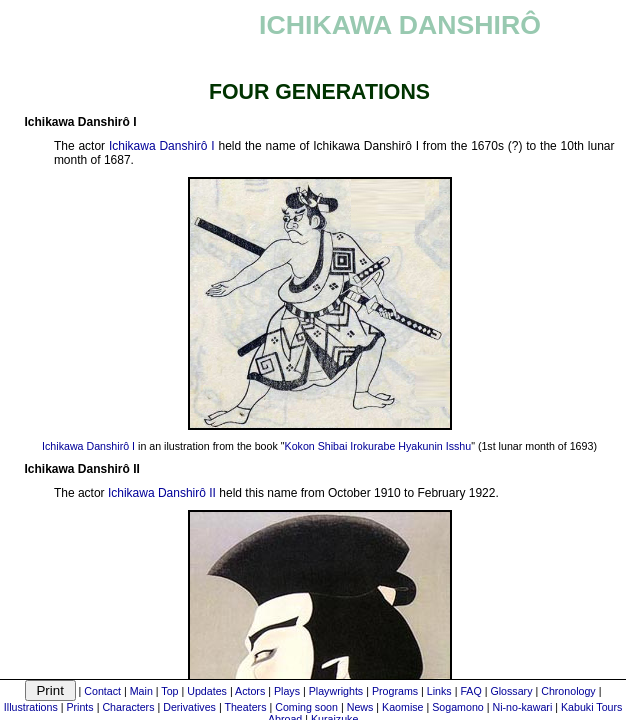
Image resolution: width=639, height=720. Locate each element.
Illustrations (31, 707)
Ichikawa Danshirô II (162, 493)
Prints (79, 707)
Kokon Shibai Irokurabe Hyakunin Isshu (378, 446)
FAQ (470, 691)
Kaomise (402, 707)
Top (169, 691)
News (360, 707)
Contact (102, 691)
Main (141, 691)
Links (439, 691)
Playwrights (336, 691)
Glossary (511, 691)
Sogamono (458, 707)
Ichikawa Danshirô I (162, 146)
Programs (395, 691)
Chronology (568, 691)
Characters (128, 707)
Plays (287, 691)
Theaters (245, 707)
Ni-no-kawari (522, 707)
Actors (250, 691)
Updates (207, 691)
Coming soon (306, 707)
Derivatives (189, 707)
